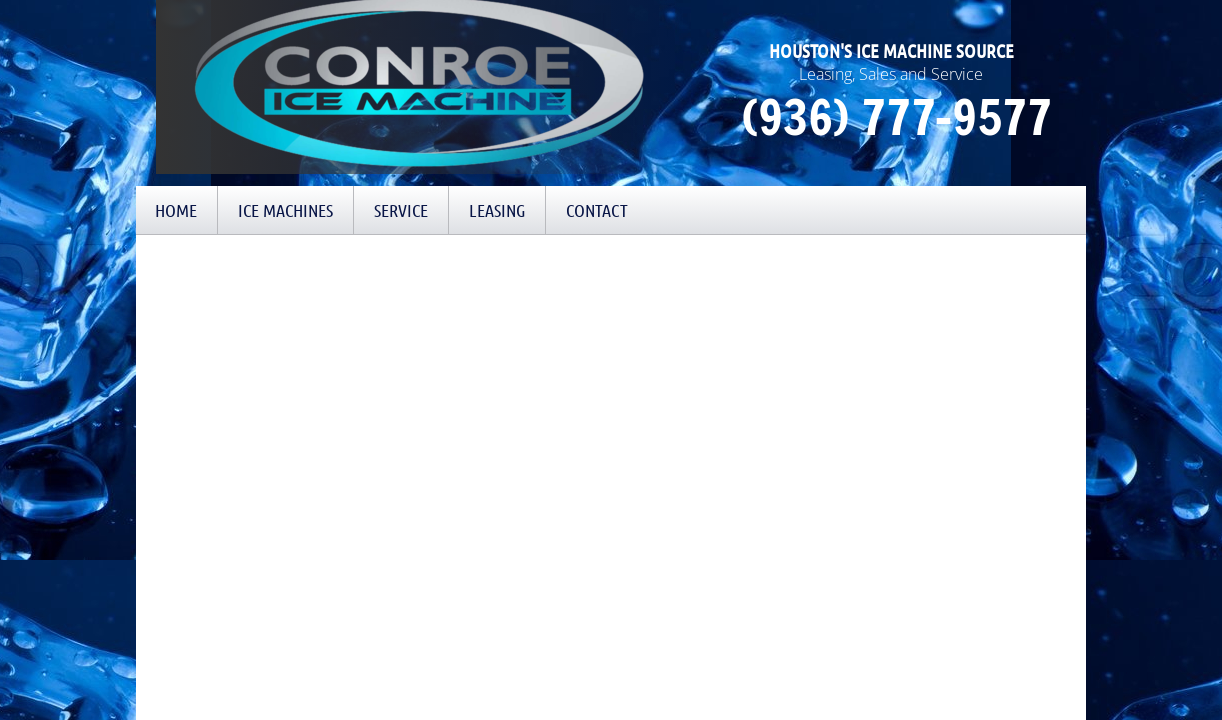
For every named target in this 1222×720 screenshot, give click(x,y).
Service (401, 210)
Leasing (497, 210)
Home (176, 210)
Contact (597, 210)
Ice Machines (285, 210)
